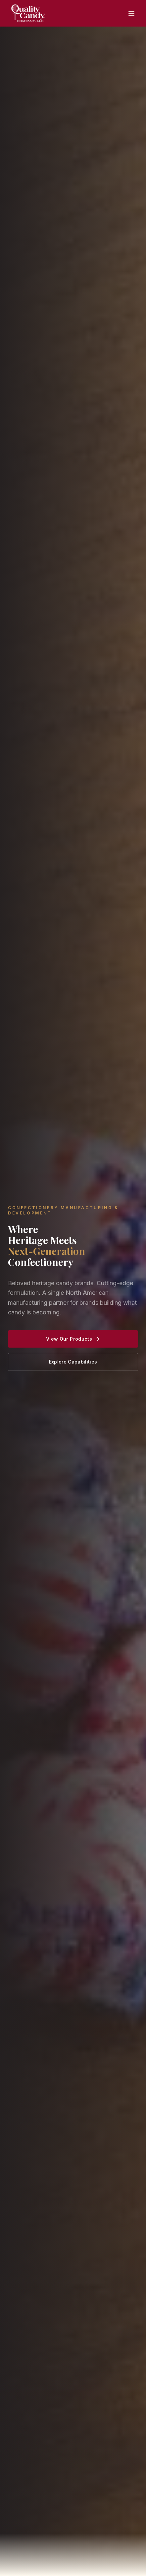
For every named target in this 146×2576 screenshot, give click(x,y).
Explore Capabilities (73, 1362)
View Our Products (73, 1339)
